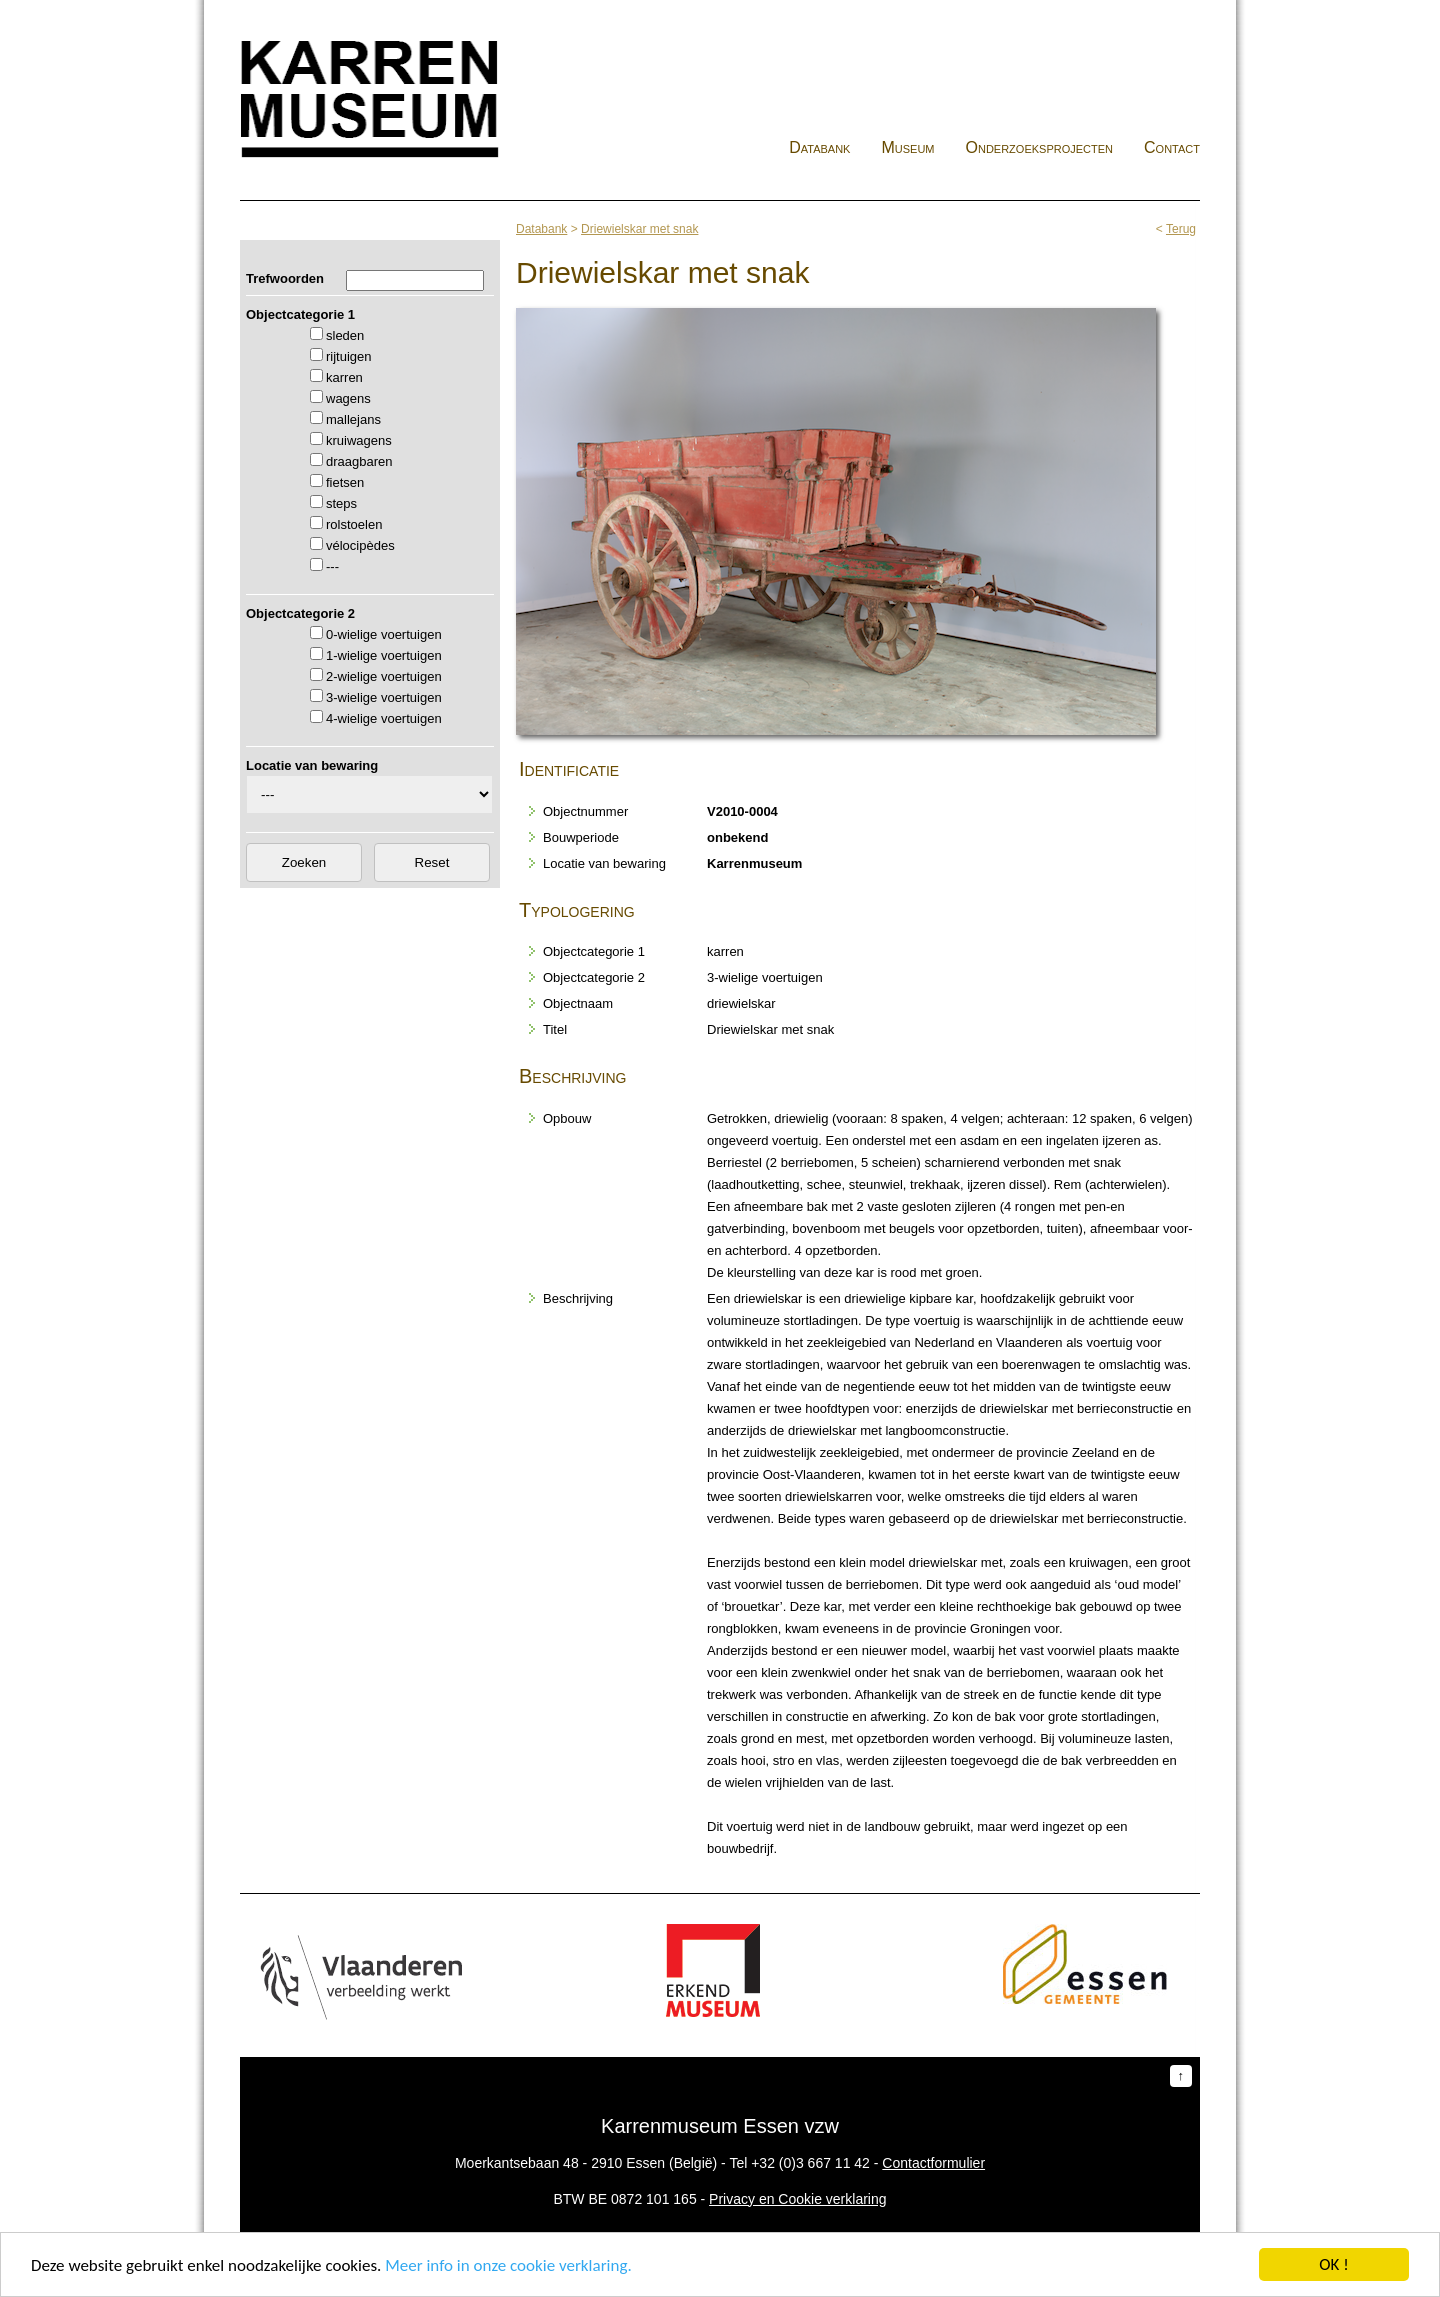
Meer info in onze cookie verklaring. (508, 2266)
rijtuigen (349, 356)
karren (344, 377)
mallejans (353, 419)
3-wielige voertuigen (384, 697)
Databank (819, 147)
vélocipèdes (360, 545)
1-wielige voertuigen (384, 655)
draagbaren (359, 461)
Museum (907, 147)
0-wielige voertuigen (384, 634)
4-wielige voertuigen (384, 718)
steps (341, 503)
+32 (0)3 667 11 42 (810, 2163)
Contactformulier (933, 2163)
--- (332, 566)
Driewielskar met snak (639, 229)
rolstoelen (354, 524)
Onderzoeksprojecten (1040, 147)
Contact (1172, 147)
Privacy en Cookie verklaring (797, 2199)
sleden (345, 335)
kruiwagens (359, 440)
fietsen (345, 482)
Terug (1181, 229)
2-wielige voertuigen (384, 676)
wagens (348, 398)
